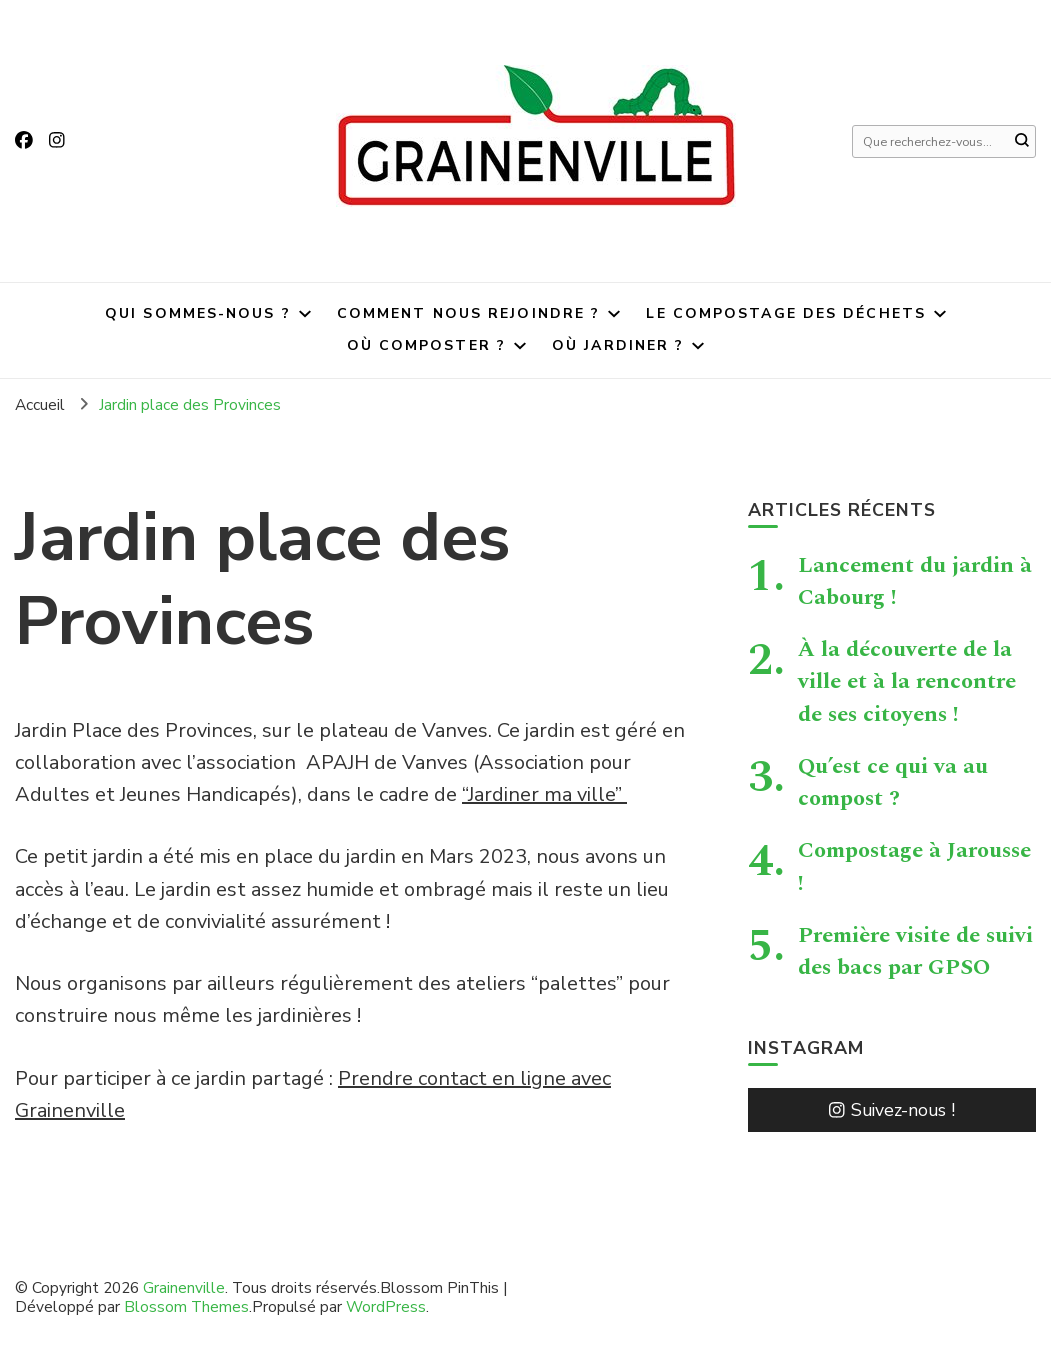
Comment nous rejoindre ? (468, 313)
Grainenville (184, 1287)
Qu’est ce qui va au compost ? (893, 782)
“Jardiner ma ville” (544, 794)
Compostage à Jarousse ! (914, 866)
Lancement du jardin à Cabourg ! (915, 581)
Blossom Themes (186, 1306)
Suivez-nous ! (892, 1110)
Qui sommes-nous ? (198, 313)
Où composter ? (426, 345)
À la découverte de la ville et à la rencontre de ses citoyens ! (907, 681)
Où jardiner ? (618, 345)
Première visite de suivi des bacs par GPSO (915, 951)
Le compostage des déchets (786, 313)
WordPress (386, 1306)
